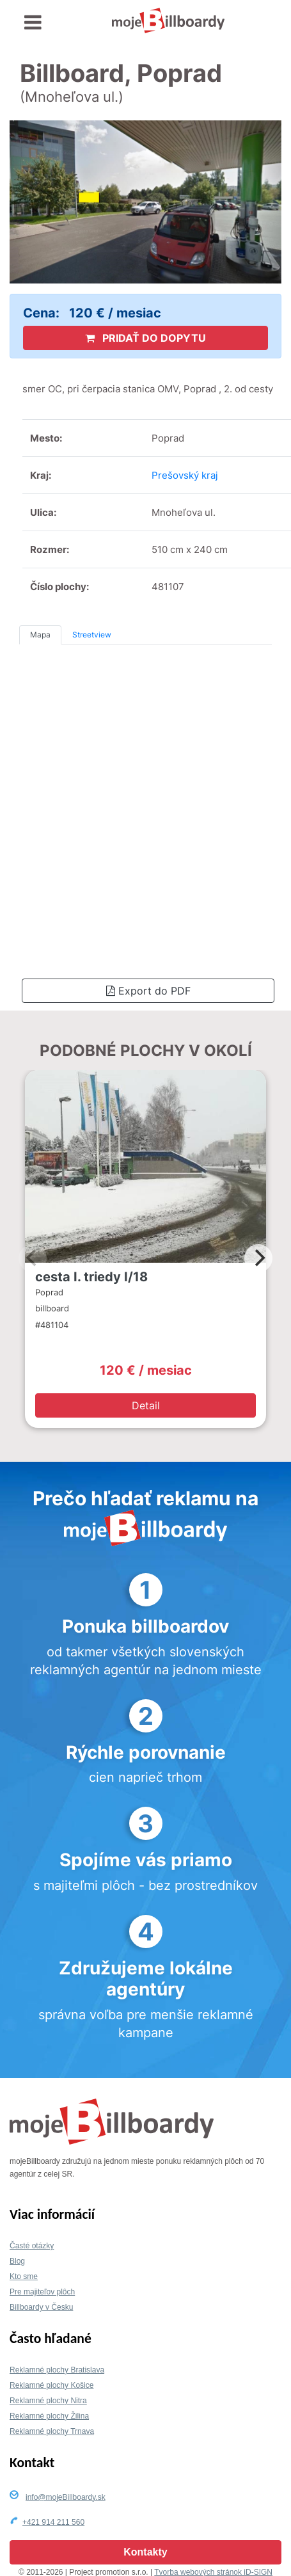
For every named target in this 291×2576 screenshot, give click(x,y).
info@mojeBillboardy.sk (66, 2497)
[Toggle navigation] (33, 22)
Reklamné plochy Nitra (48, 2400)
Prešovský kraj (185, 475)
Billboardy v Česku (41, 2307)
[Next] (258, 1258)
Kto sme (24, 2276)
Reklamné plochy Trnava (52, 2431)
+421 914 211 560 (53, 2522)
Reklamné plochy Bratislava (57, 2369)
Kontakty (145, 2552)
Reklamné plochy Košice (51, 2385)
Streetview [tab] (91, 634)
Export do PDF (148, 990)
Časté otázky (32, 2245)
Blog (17, 2261)
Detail (146, 1405)
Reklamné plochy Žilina (49, 2416)
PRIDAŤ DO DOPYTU (145, 338)
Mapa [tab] (40, 634)
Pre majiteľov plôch (42, 2291)
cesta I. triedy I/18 (91, 1276)
